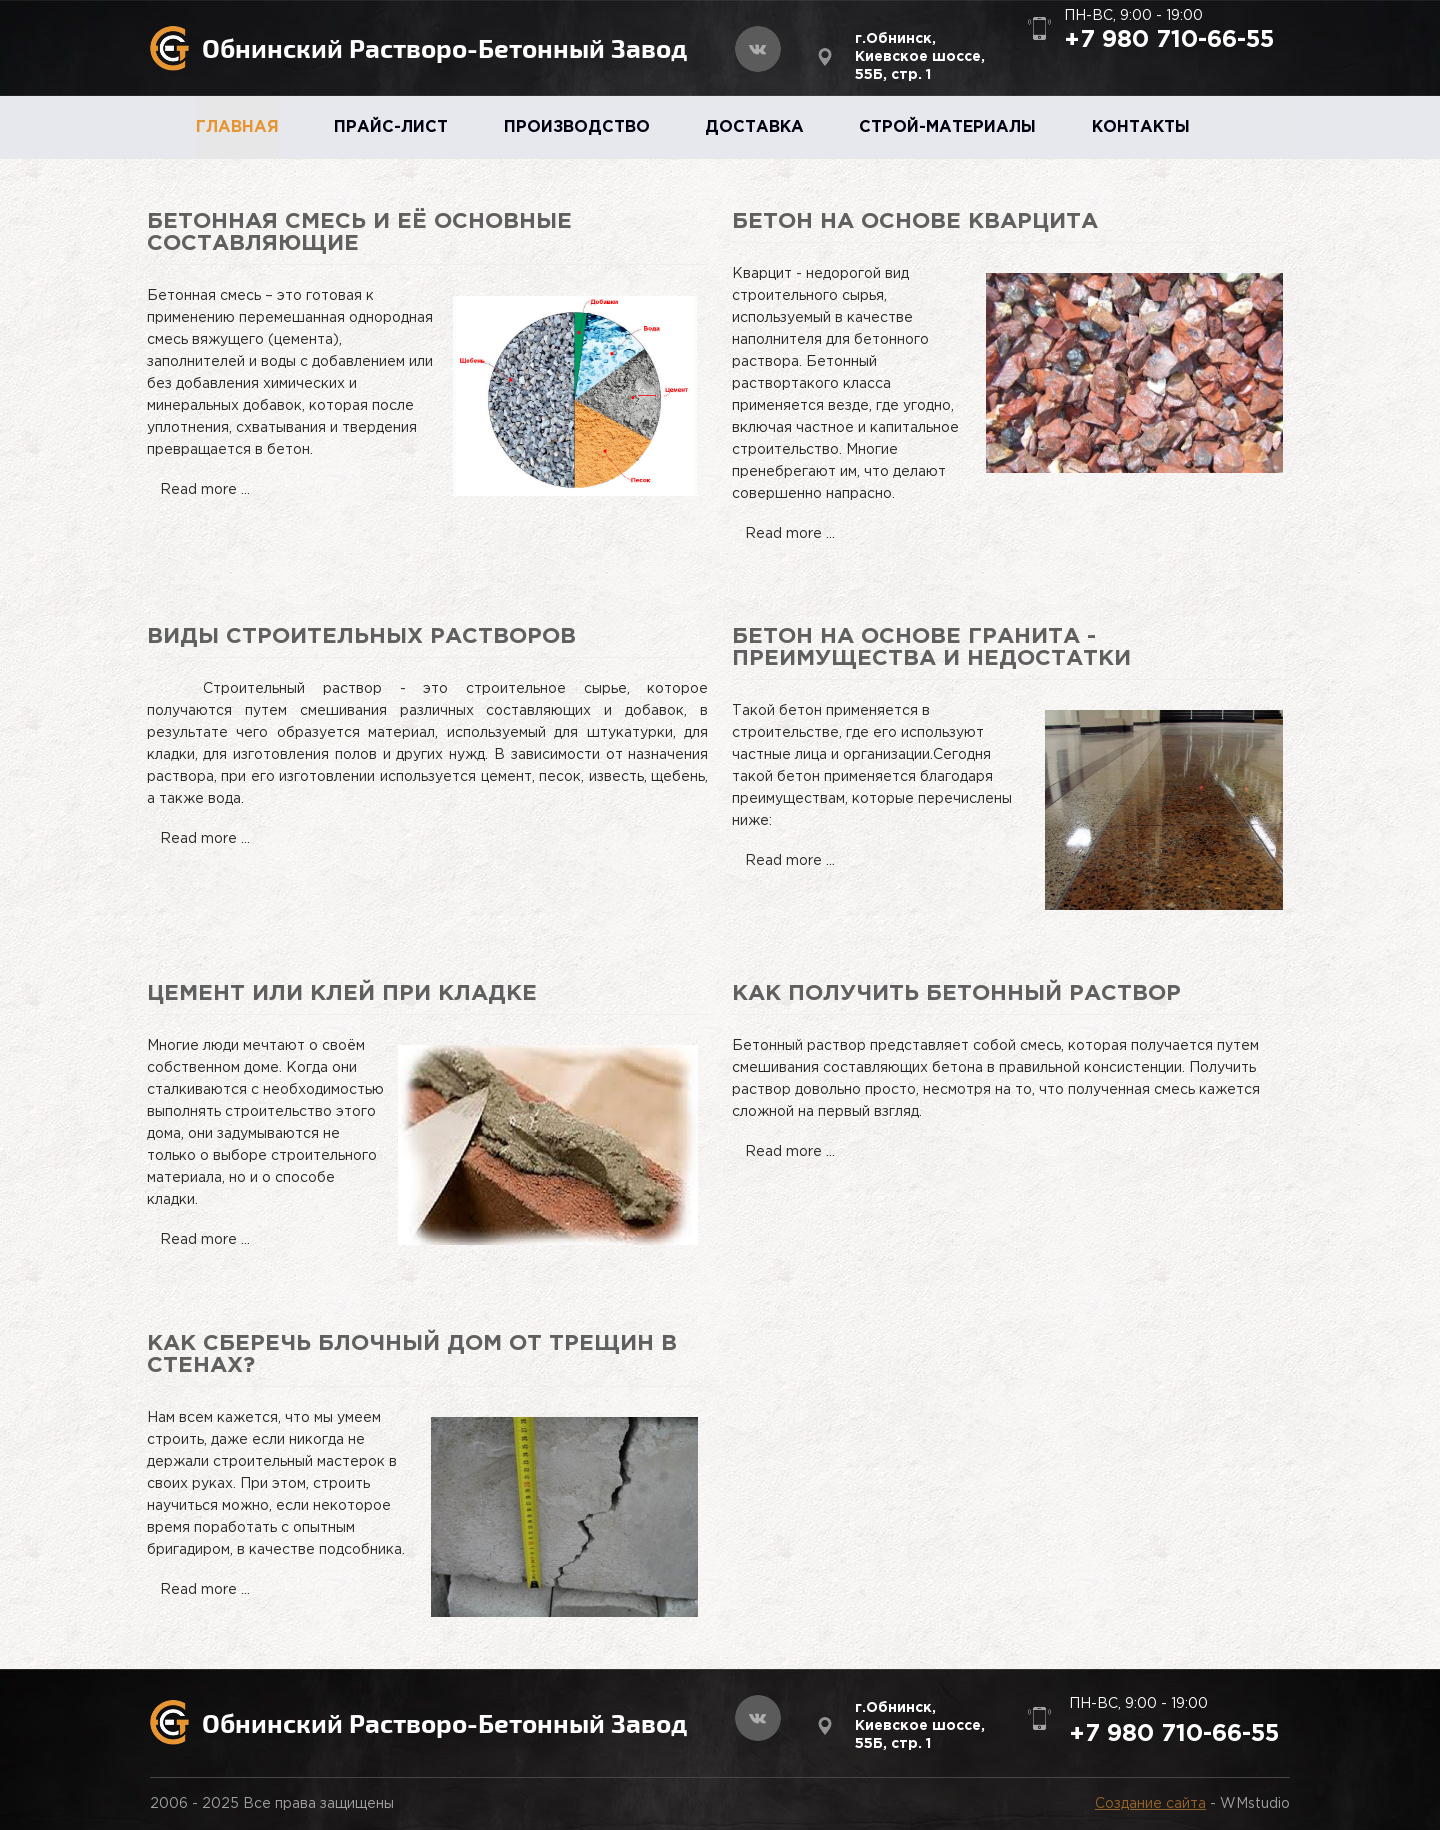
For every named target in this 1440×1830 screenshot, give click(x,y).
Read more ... (205, 490)
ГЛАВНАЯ (237, 127)
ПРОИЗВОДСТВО (577, 127)
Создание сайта (1150, 1804)
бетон (798, 777)
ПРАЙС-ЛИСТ (391, 127)
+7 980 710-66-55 (1169, 40)
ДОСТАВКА (754, 127)
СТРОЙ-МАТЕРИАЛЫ (947, 127)
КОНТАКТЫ (1141, 127)
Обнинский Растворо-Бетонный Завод (444, 47)
